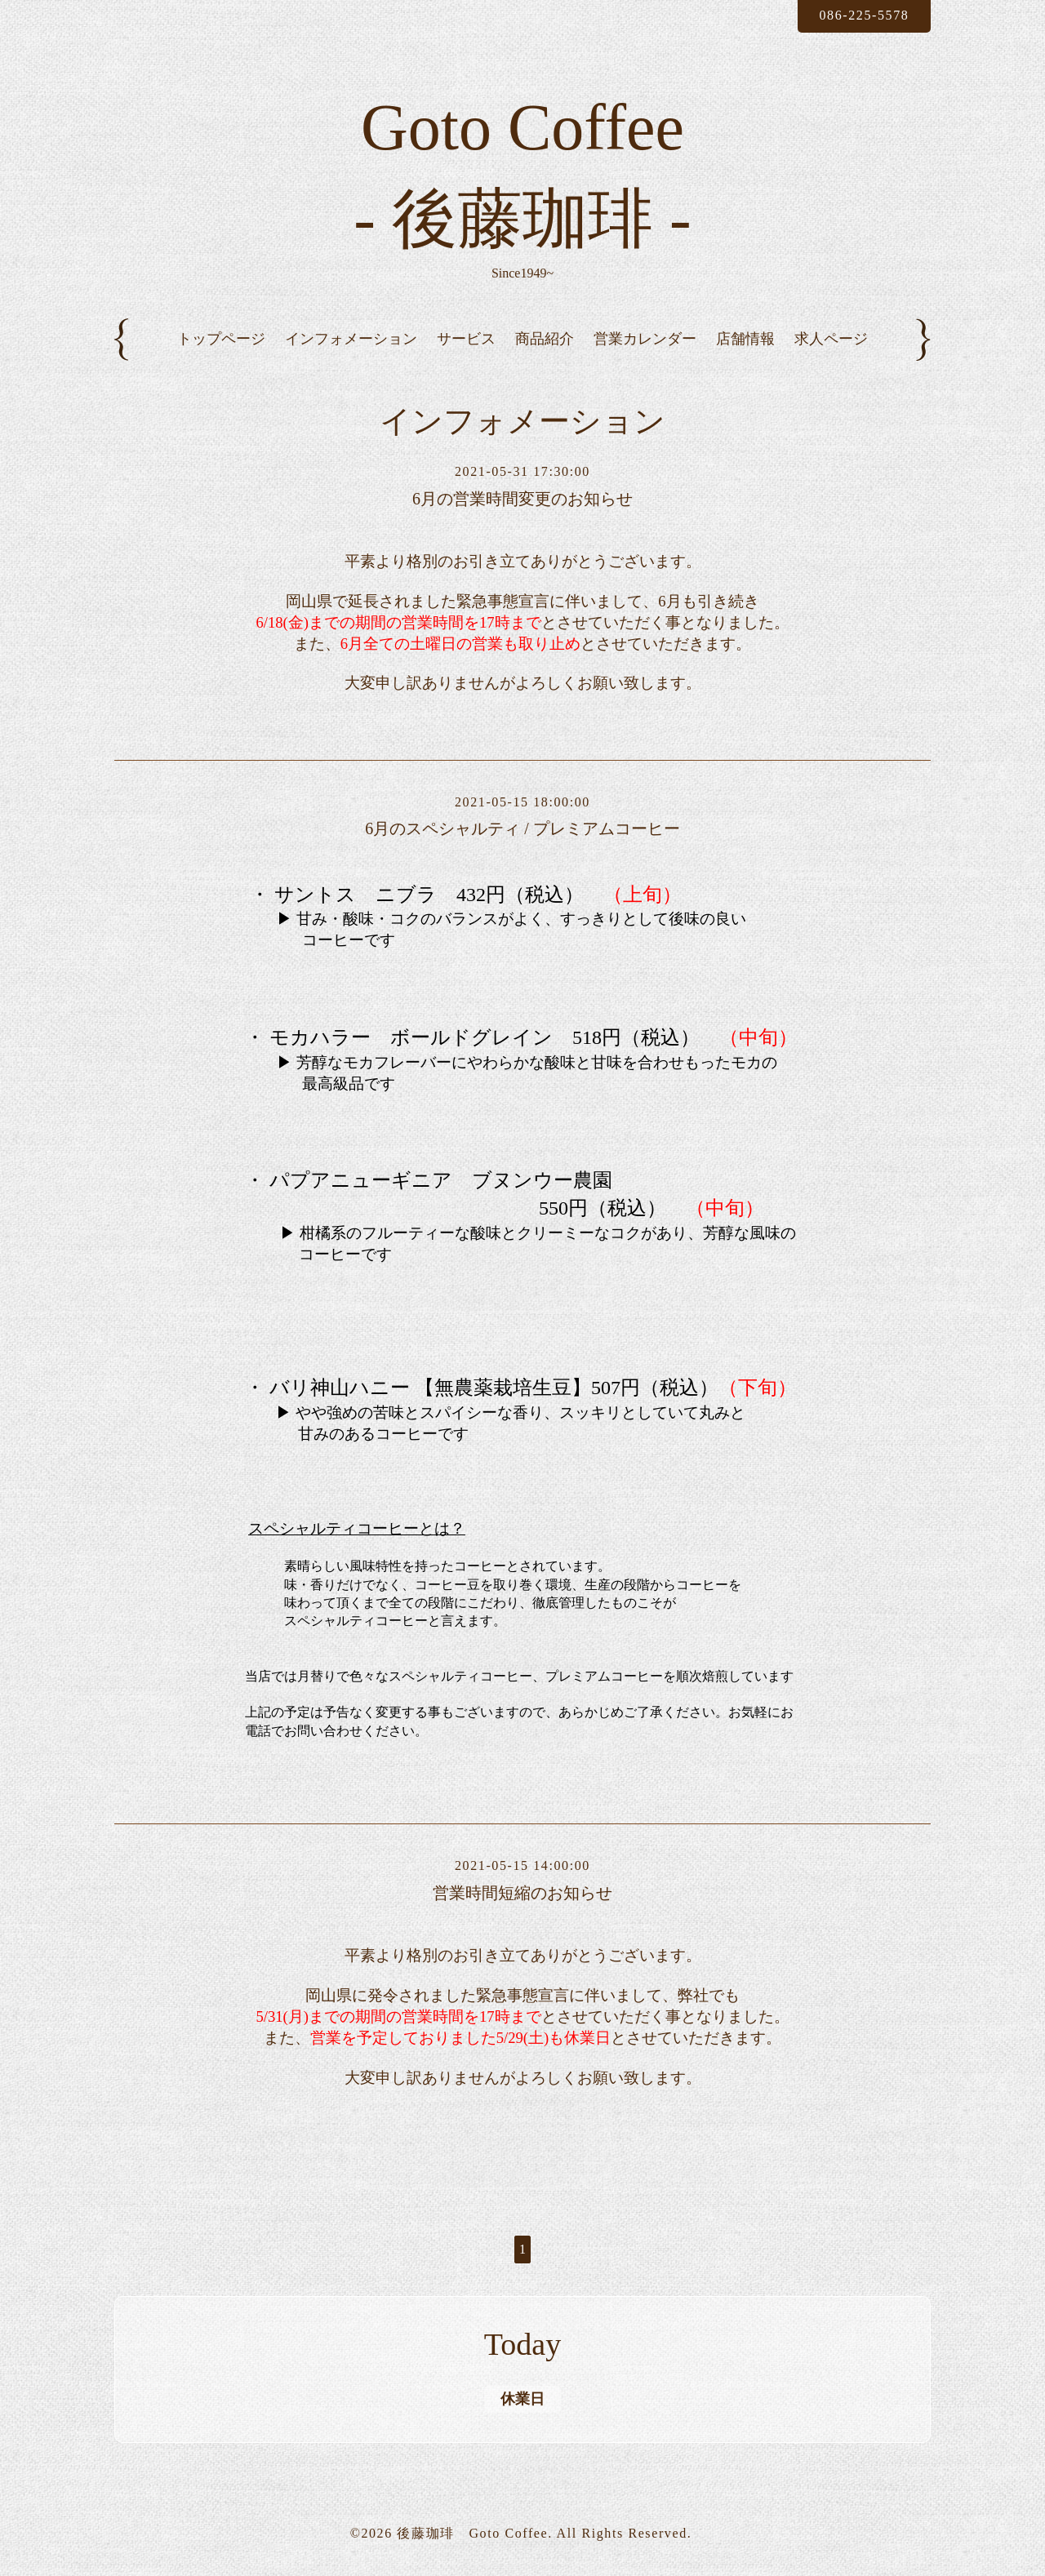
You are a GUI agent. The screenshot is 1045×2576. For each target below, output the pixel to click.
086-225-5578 (864, 15)
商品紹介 (544, 339)
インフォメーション (351, 339)
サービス (466, 339)
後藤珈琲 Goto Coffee (472, 2533)
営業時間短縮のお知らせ (522, 1893)
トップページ (221, 339)
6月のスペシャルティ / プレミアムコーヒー (522, 828)
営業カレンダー (645, 339)
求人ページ (831, 339)
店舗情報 (745, 339)
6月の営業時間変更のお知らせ (522, 499)
